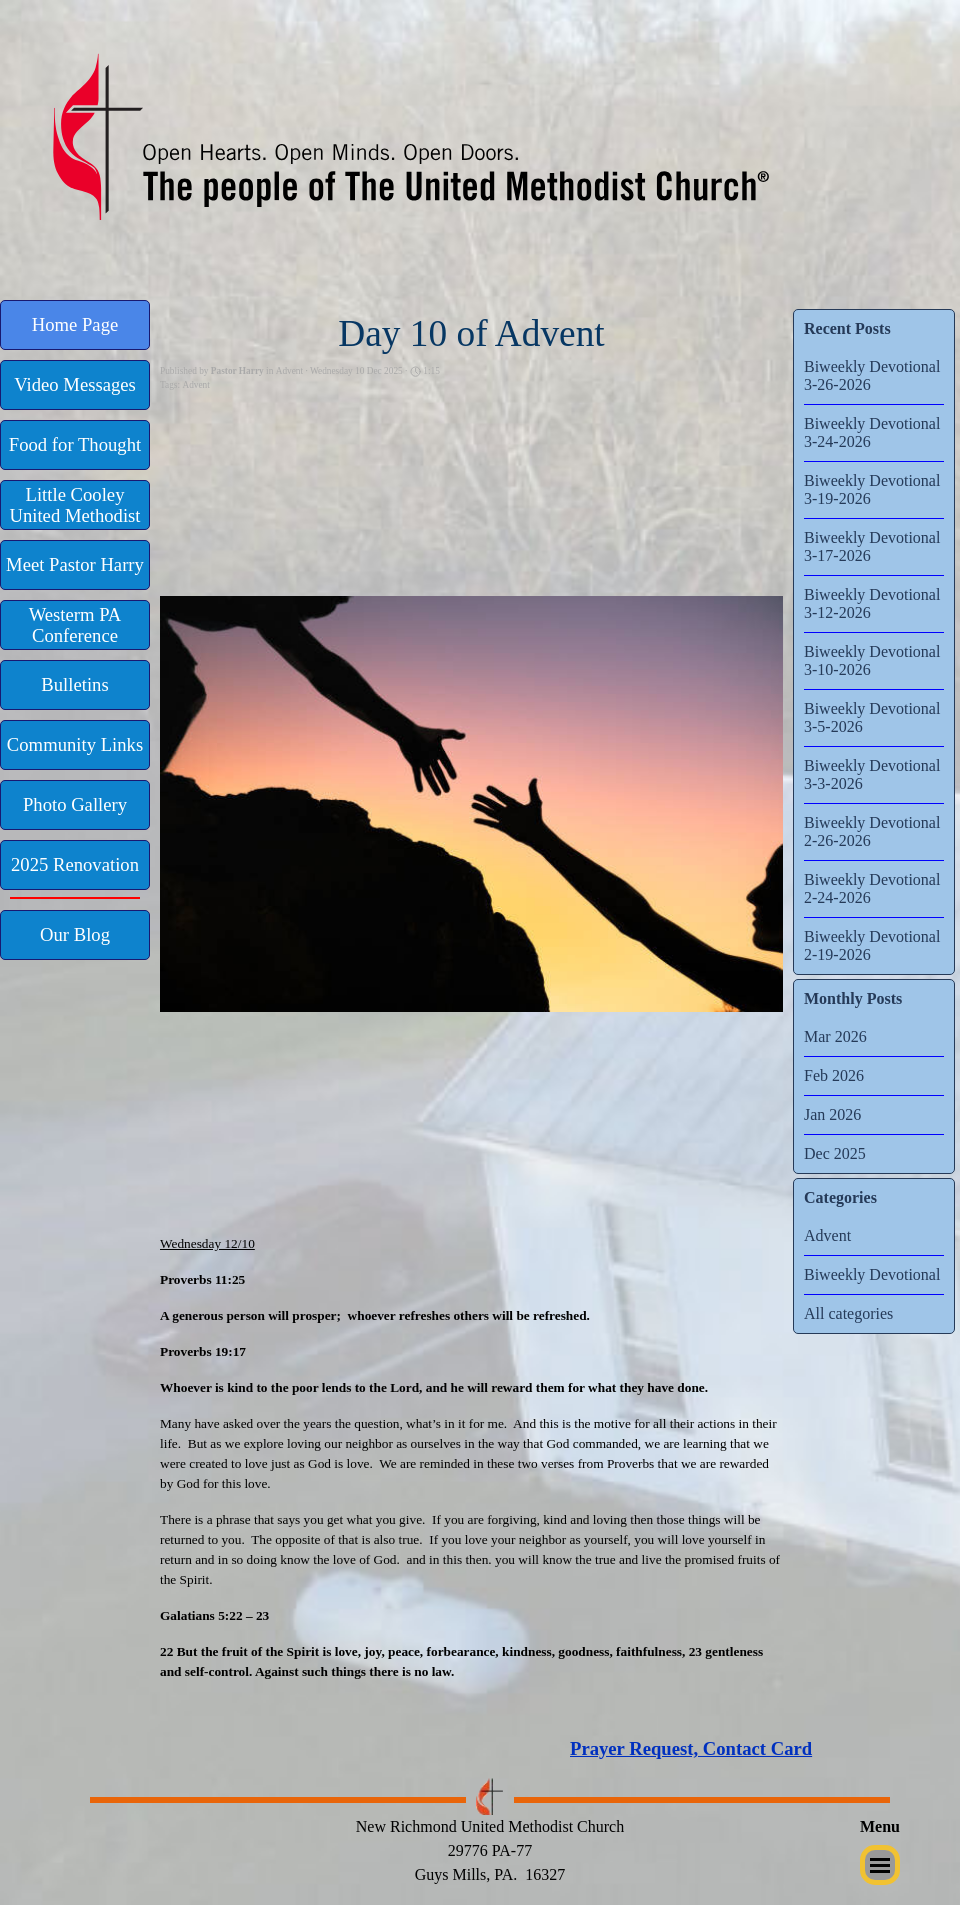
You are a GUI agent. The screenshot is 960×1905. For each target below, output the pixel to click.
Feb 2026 (834, 1075)
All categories (848, 1313)
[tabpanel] (755, 1749)
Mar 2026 (835, 1036)
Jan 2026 (832, 1114)
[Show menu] (880, 1865)
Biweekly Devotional (872, 1274)
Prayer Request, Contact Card (691, 1748)
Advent (195, 385)
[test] (75, 325)
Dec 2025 (835, 1153)
